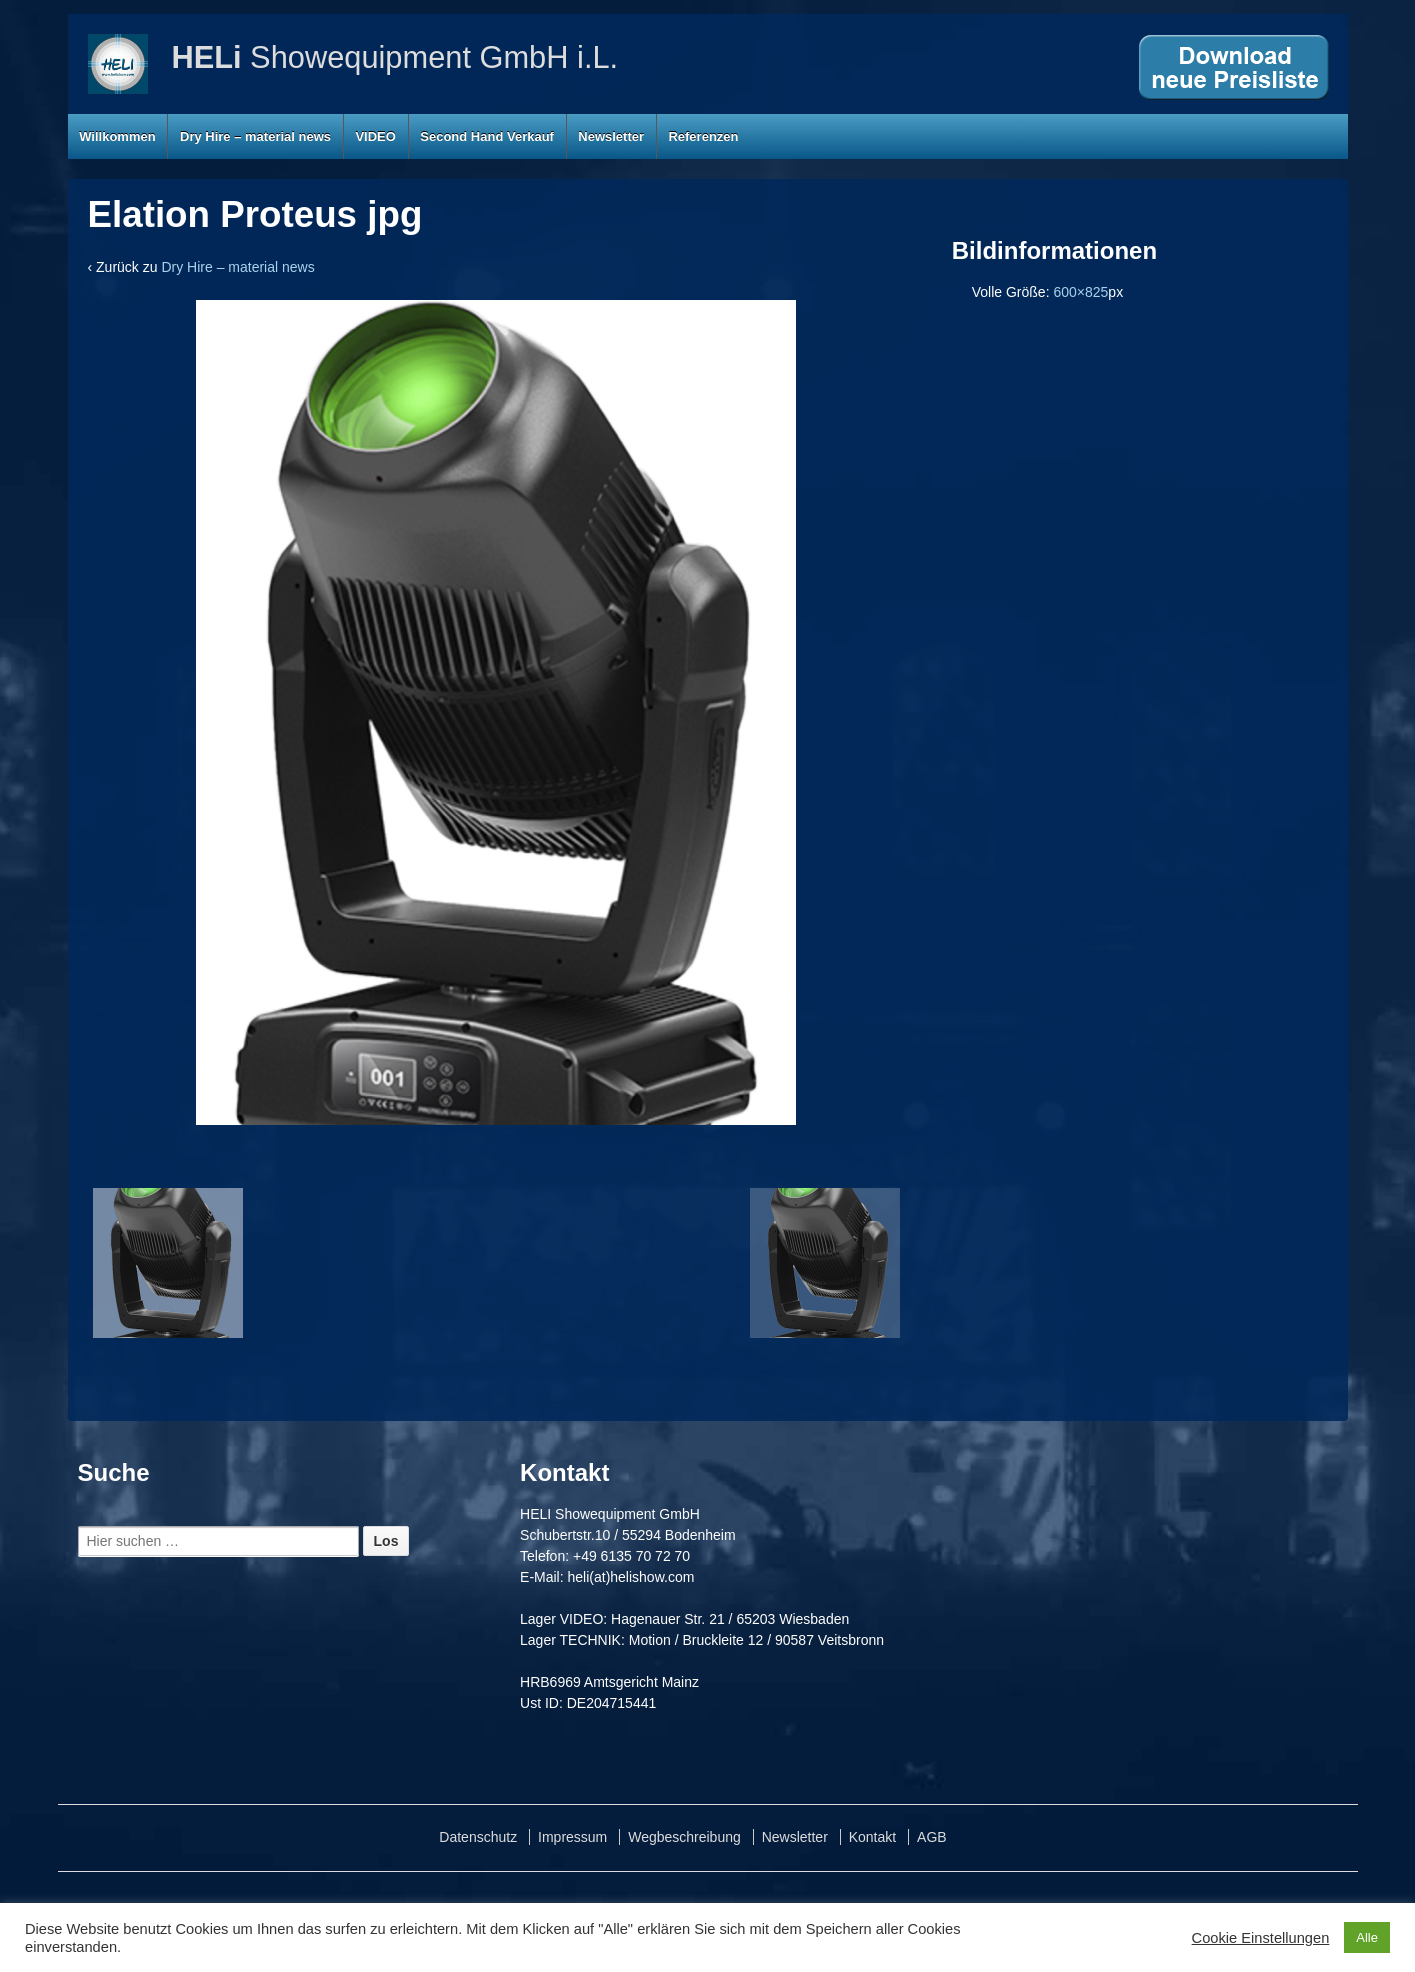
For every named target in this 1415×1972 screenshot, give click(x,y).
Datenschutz (478, 1837)
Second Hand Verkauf (487, 136)
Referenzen (703, 136)
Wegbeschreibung (684, 1837)
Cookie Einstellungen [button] (1261, 1938)
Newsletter (611, 136)
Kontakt (872, 1837)
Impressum (572, 1837)
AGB (932, 1837)
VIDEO (375, 136)
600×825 (1080, 292)
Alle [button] (1367, 1937)
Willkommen (117, 136)
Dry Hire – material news (255, 136)
